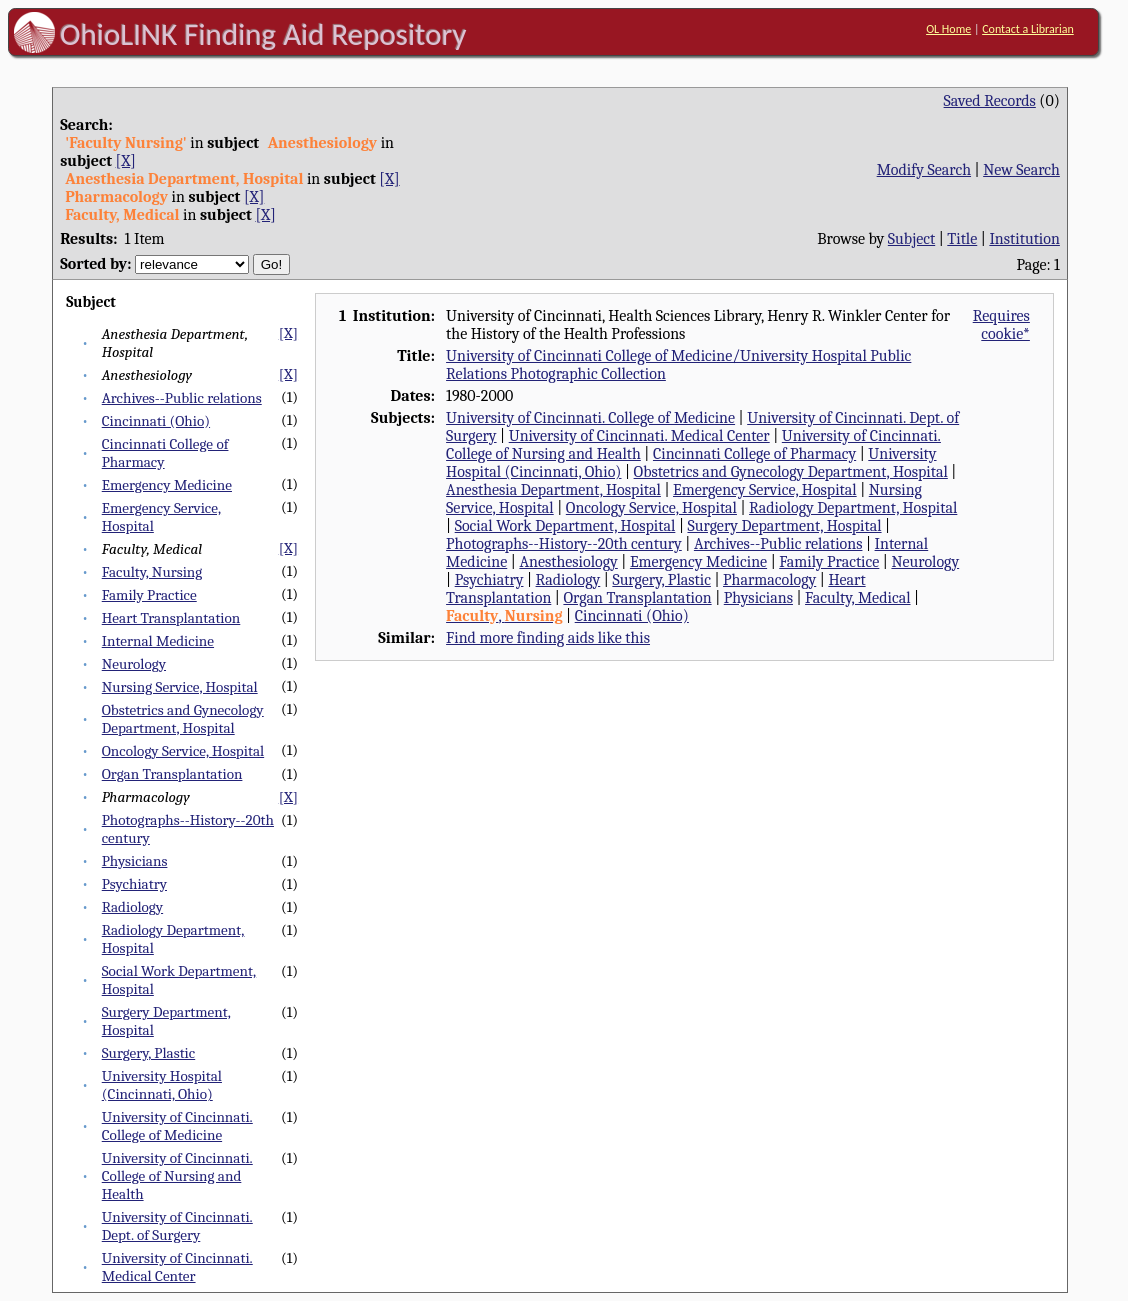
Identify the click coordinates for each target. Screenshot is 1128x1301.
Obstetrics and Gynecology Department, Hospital (183, 719)
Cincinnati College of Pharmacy (754, 454)
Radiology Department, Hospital (853, 508)
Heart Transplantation (171, 618)
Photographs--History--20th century (564, 544)
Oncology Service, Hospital (183, 751)
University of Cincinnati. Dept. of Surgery (177, 1226)
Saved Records (990, 101)
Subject (911, 239)
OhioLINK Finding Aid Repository (263, 34)
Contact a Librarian (1028, 29)
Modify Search (924, 170)
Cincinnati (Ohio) (156, 421)
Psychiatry (134, 884)
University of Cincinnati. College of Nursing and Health (177, 1176)
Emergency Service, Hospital (765, 490)
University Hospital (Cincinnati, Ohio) (162, 1085)
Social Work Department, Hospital (565, 526)
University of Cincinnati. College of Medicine (177, 1126)
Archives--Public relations (182, 398)
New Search (1021, 170)
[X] (126, 161)
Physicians (135, 861)
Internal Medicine (158, 641)
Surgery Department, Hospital (784, 526)
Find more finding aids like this (548, 638)
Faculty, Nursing (152, 572)
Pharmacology (769, 580)
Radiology (132, 907)
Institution (1024, 239)
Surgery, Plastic (149, 1053)
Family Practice (149, 595)
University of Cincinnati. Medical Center (177, 1267)
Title (962, 239)
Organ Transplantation (172, 774)
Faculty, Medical (857, 598)
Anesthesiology (568, 562)
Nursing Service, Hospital (180, 687)
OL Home (948, 29)
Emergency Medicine (167, 485)
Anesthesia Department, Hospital (553, 490)
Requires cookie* (1001, 325)
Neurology (134, 664)
